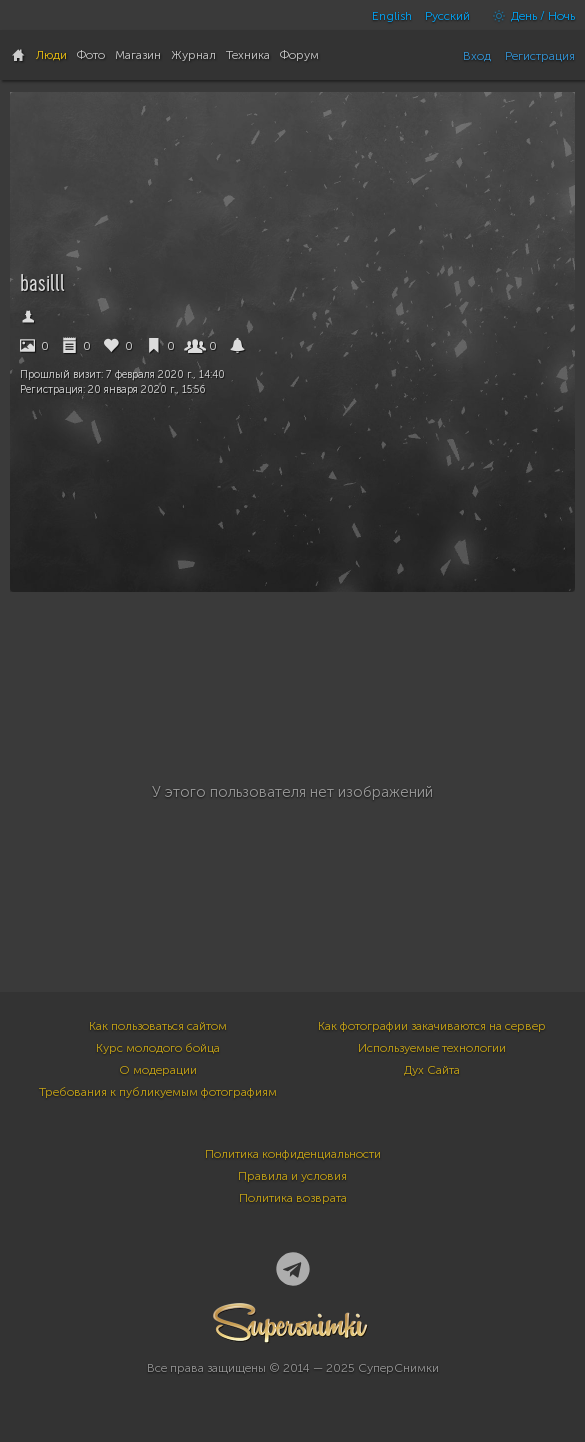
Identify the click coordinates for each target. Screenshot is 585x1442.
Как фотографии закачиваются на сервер (432, 1026)
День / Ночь (529, 16)
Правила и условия (292, 1176)
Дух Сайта (432, 1070)
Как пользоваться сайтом (158, 1026)
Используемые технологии (432, 1048)
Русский (447, 16)
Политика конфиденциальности (293, 1154)
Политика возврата (293, 1198)
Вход (477, 56)
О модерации (158, 1070)
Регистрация (540, 56)
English (392, 16)
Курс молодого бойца (158, 1048)
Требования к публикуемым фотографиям (158, 1092)
